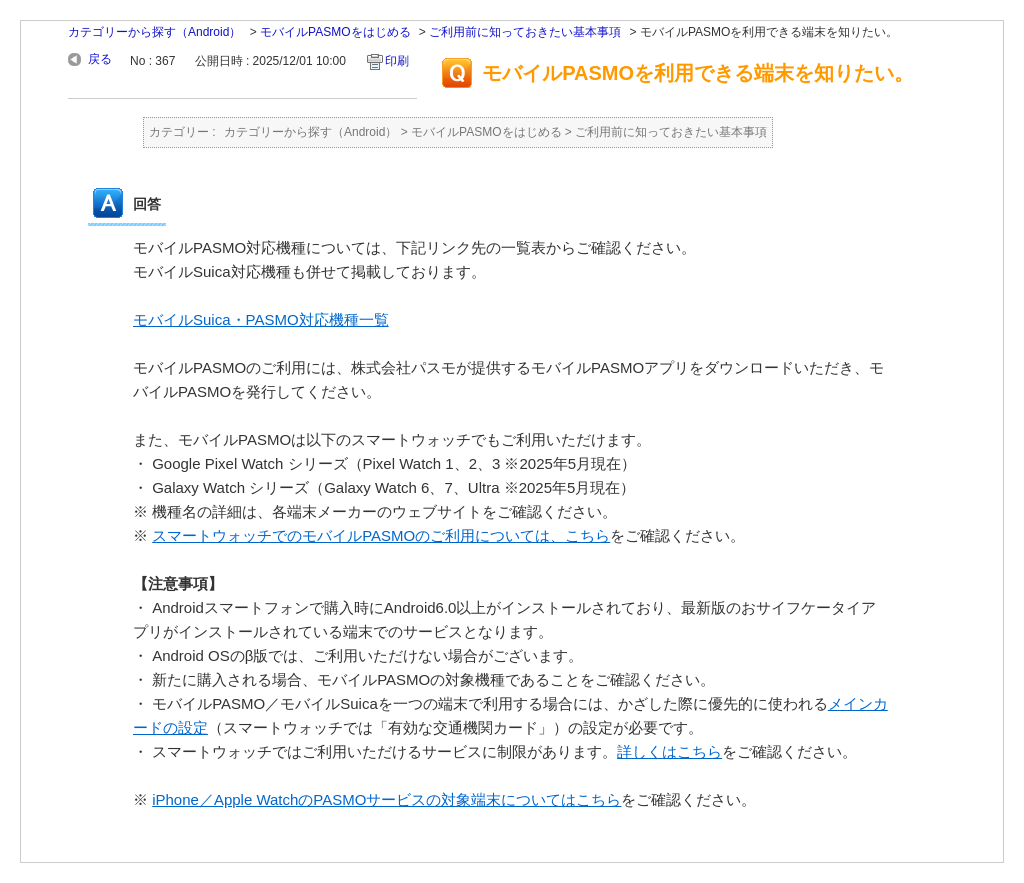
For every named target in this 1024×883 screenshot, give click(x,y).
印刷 (397, 61)
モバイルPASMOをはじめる (335, 32)
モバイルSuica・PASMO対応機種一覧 (261, 319)
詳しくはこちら (669, 751)
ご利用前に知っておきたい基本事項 (525, 32)
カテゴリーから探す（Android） (154, 32)
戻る (100, 59)
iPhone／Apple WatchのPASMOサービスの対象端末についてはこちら (386, 799)
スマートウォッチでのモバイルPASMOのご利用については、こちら (381, 535)
